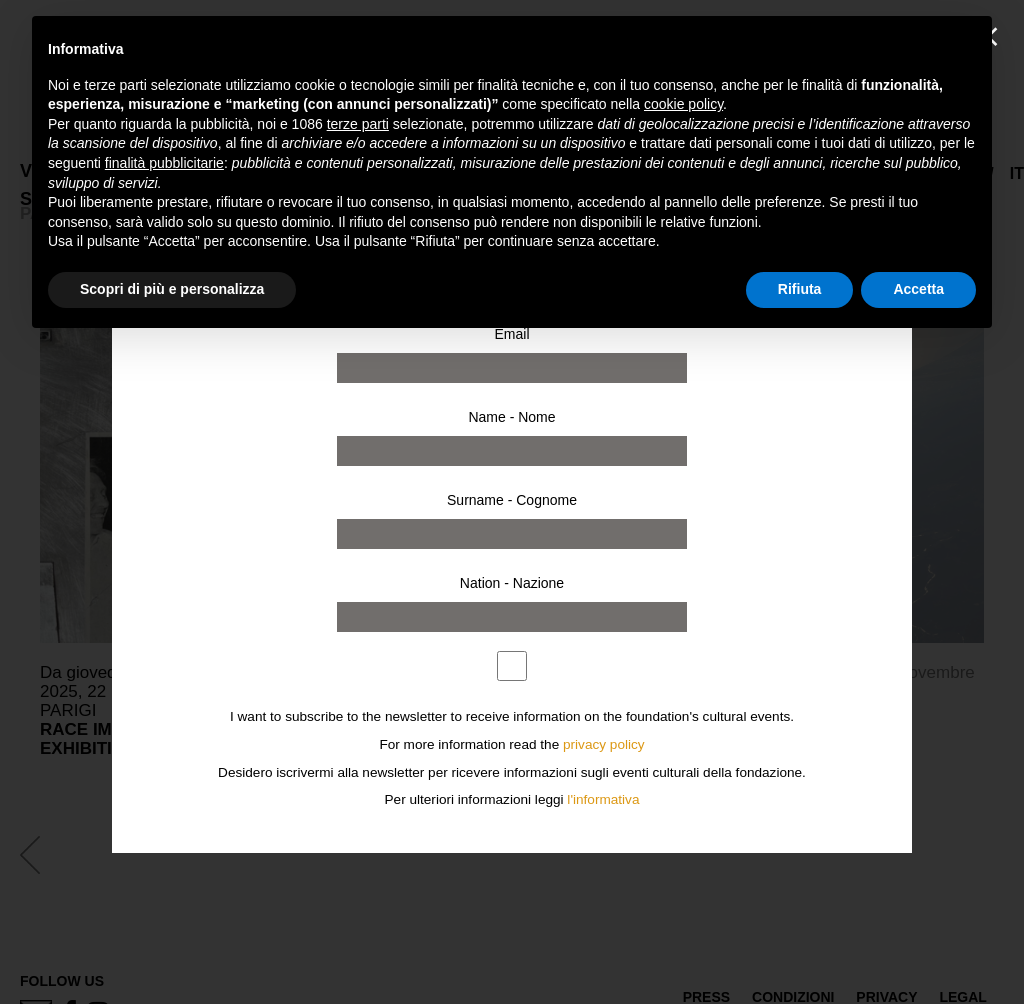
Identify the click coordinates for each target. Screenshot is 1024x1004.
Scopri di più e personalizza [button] (172, 289)
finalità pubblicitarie (164, 163)
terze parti (358, 124)
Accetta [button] (918, 289)
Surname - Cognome (512, 500)
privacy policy (604, 744)
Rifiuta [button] (800, 289)
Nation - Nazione (512, 583)
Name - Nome (511, 417)
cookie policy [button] (683, 104)
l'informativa (603, 799)
